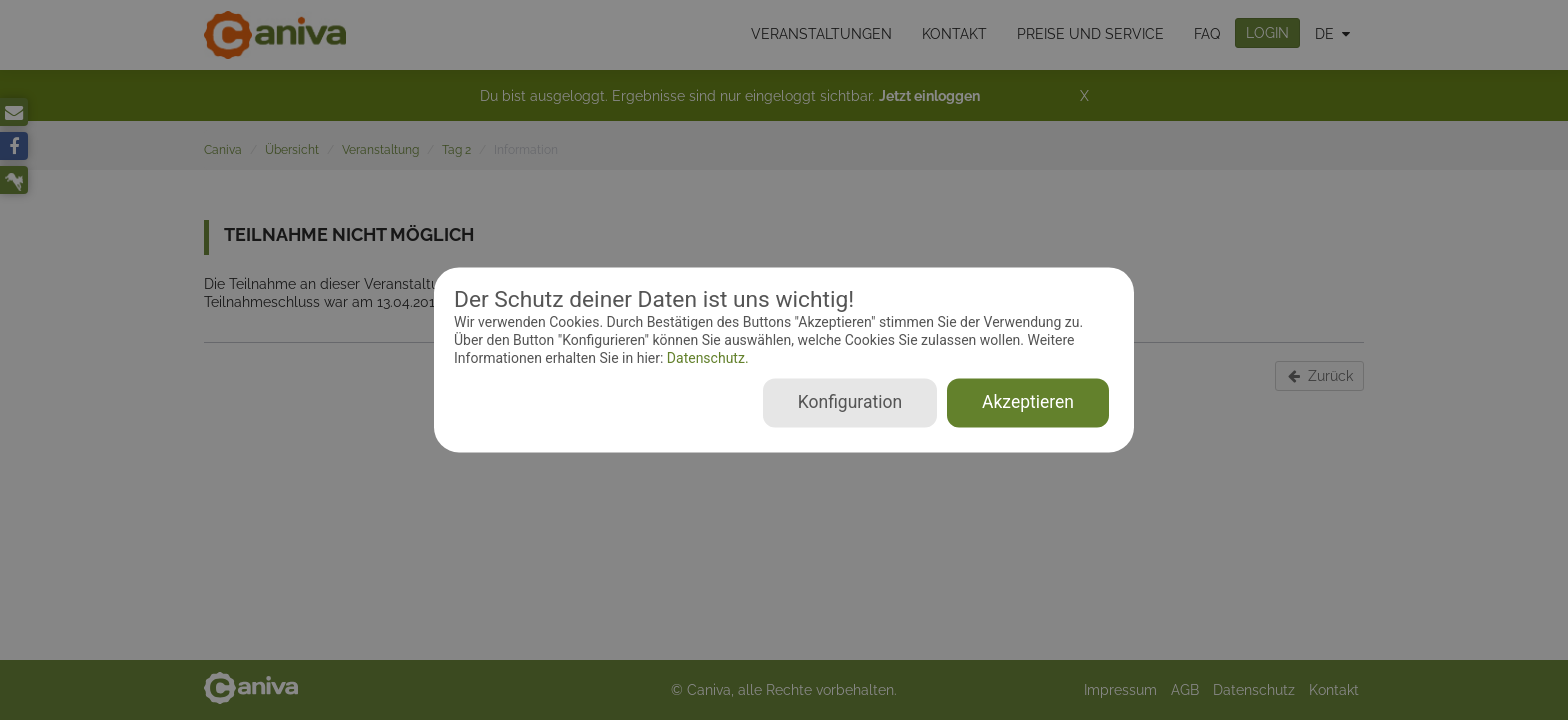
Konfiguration (850, 403)
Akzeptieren (1028, 403)
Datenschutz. (705, 358)
